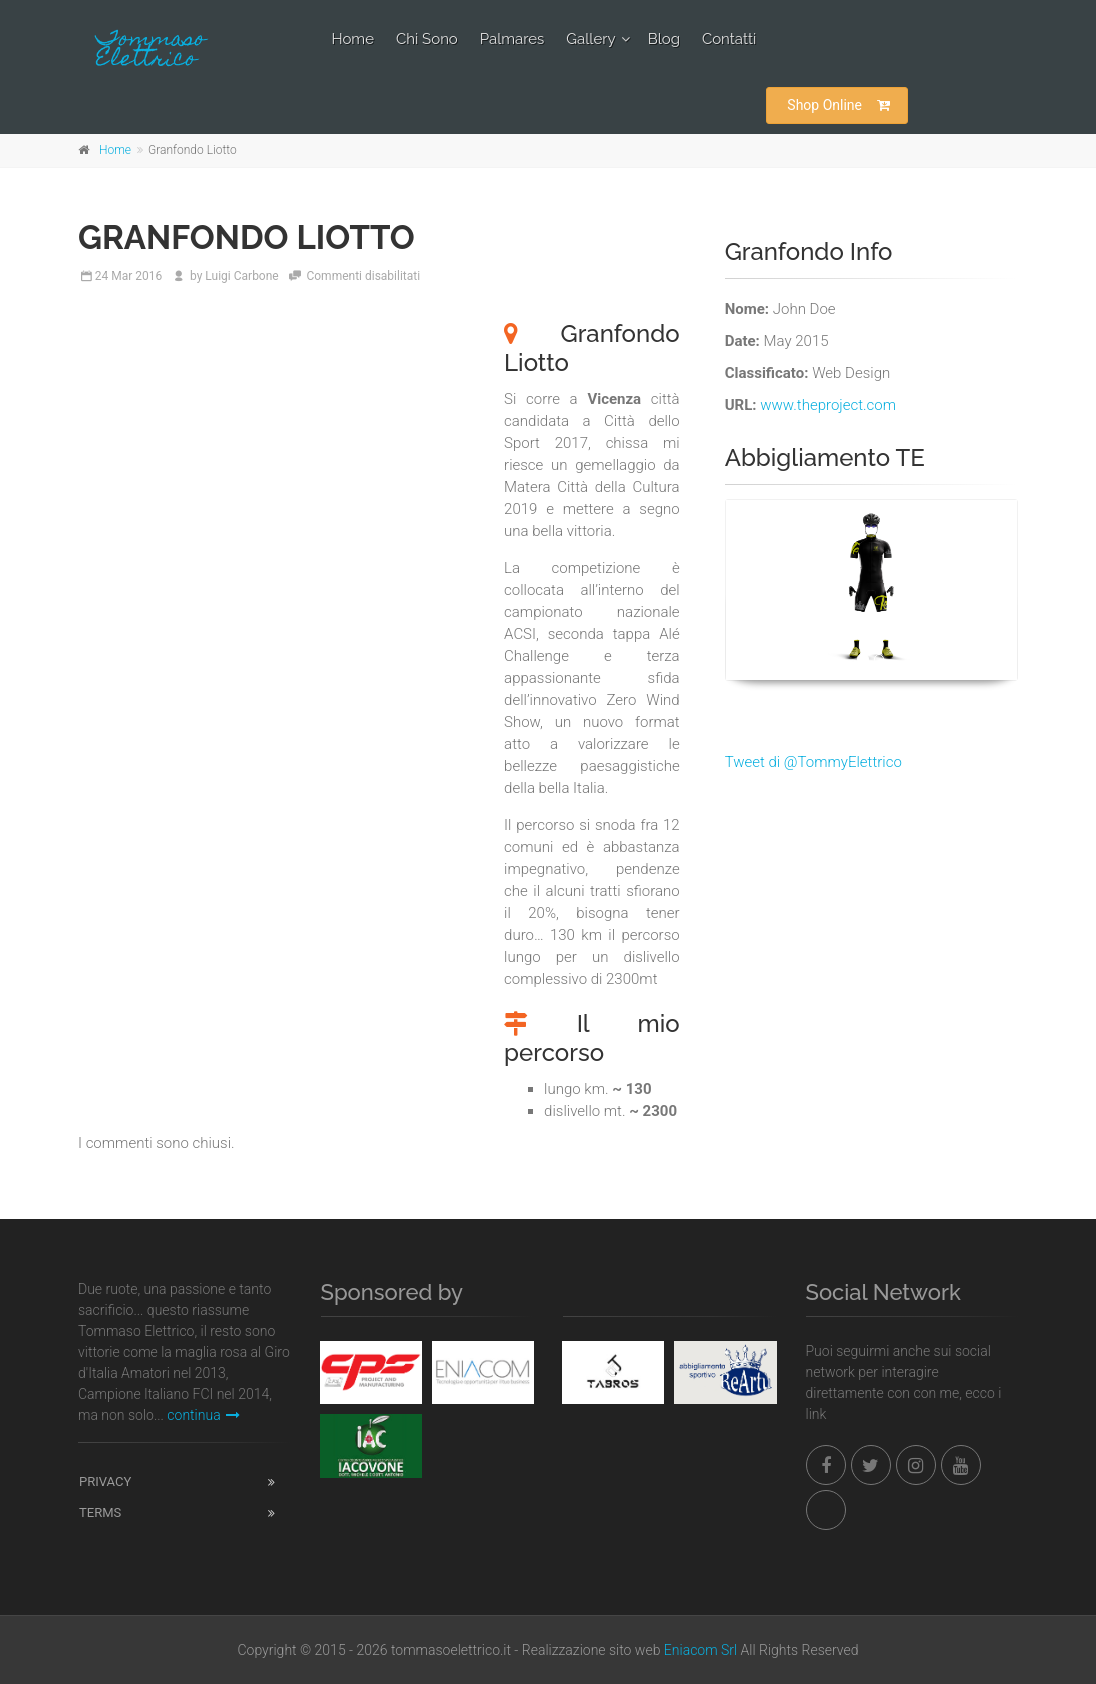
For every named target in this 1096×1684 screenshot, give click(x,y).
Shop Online (838, 105)
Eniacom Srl (700, 1650)
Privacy (105, 1481)
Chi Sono (427, 39)
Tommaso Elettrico (151, 50)
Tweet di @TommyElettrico (813, 762)
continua (203, 1415)
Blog (664, 39)
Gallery (590, 39)
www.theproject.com (828, 405)
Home (353, 39)
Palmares (512, 39)
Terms (100, 1512)
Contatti (729, 39)
